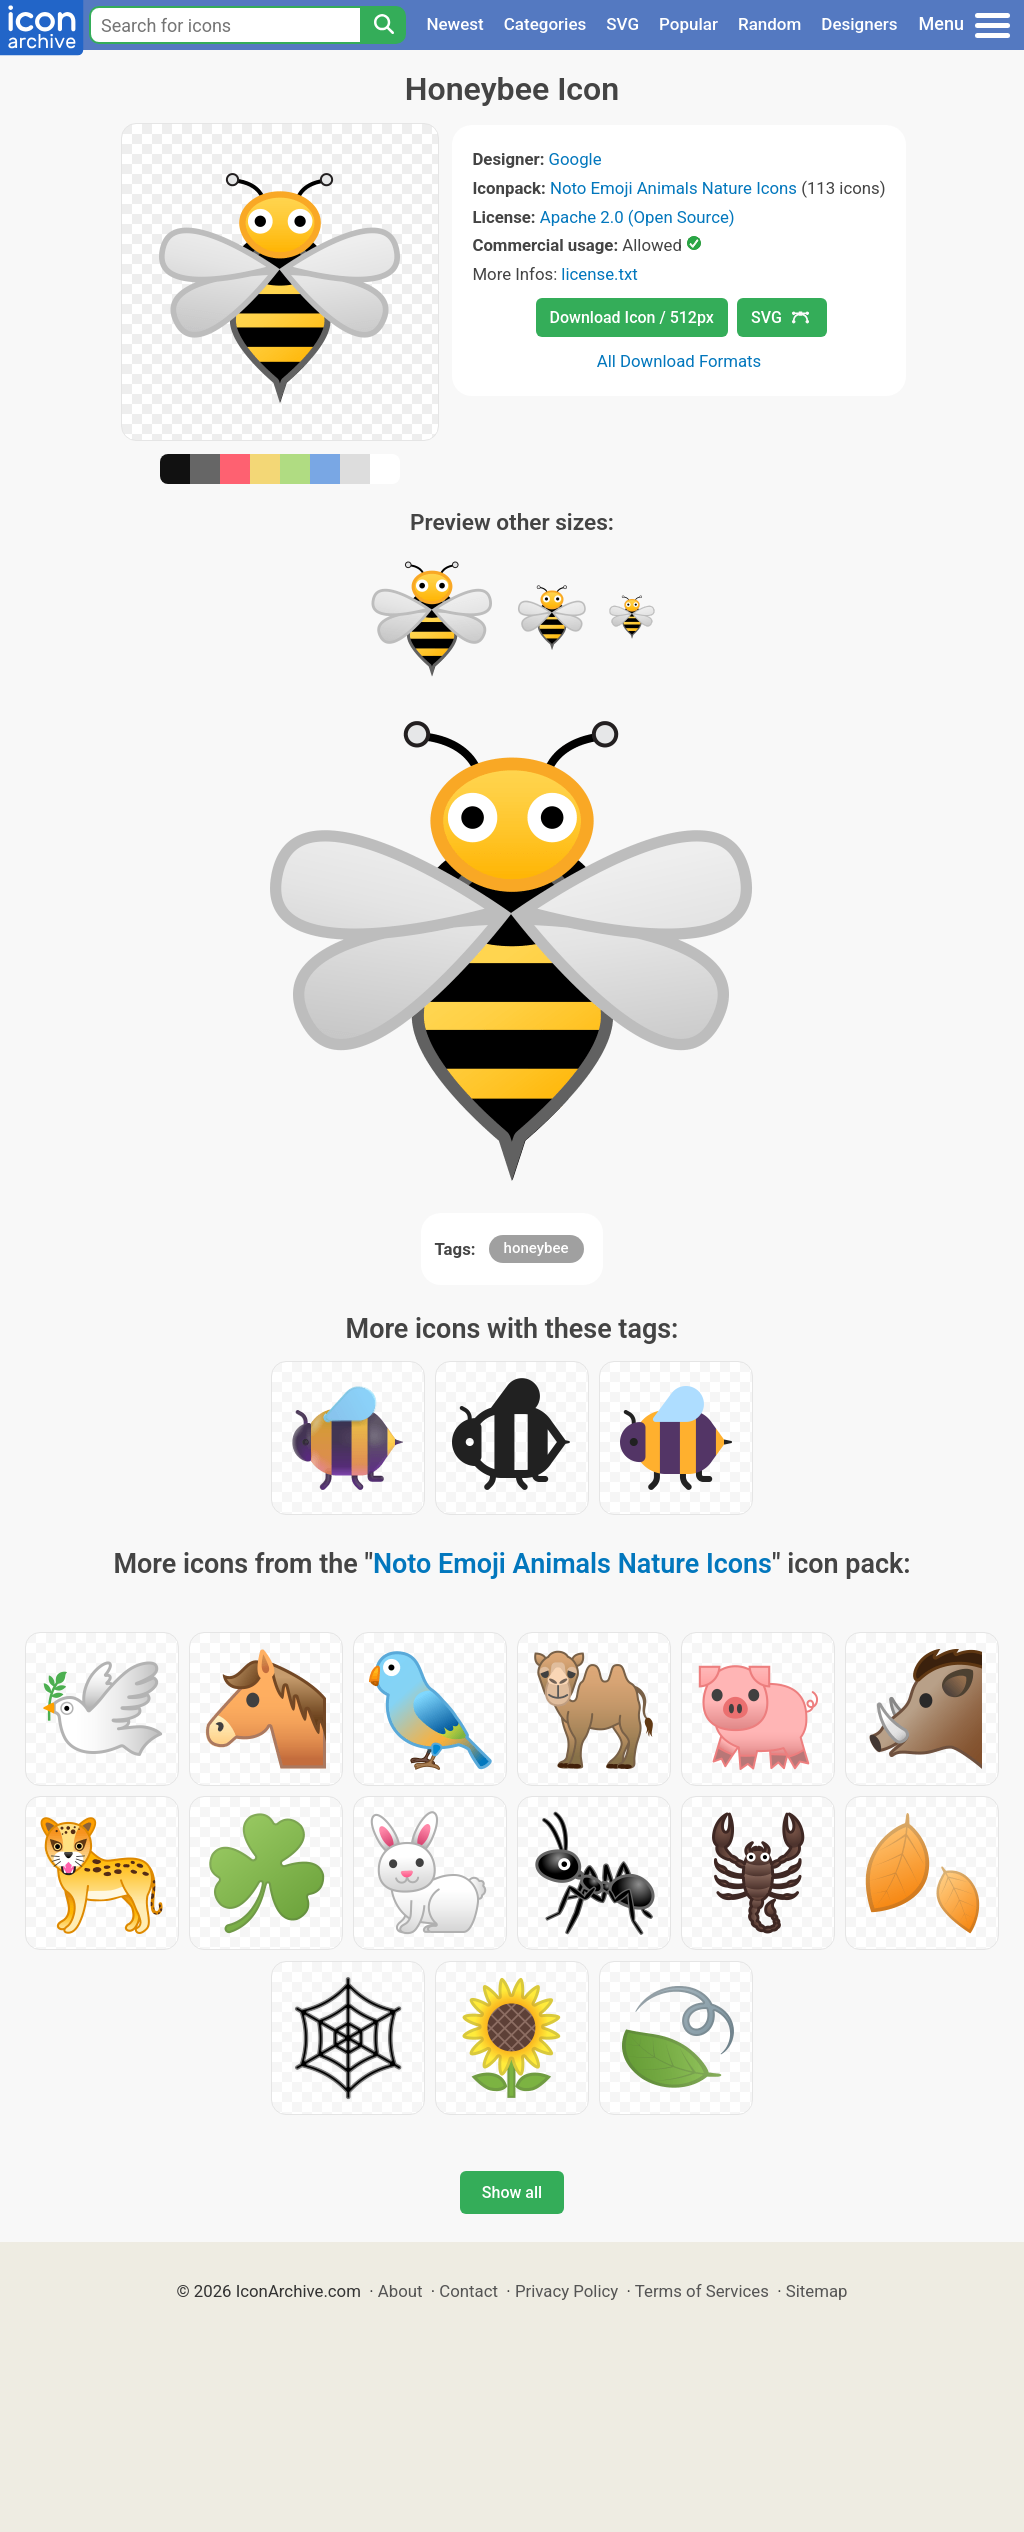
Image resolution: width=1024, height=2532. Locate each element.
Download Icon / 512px (632, 317)
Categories (545, 24)
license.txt (599, 274)
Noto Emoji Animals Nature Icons (673, 188)
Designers (859, 24)
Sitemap (817, 2291)
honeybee (536, 1248)
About (400, 2291)
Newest (454, 24)
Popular (688, 24)
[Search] (383, 25)
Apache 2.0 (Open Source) (637, 217)
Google (575, 159)
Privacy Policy (566, 2291)
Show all (512, 2192)
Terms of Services (702, 2291)
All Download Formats (679, 361)
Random (769, 24)
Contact (468, 2291)
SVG (622, 24)
